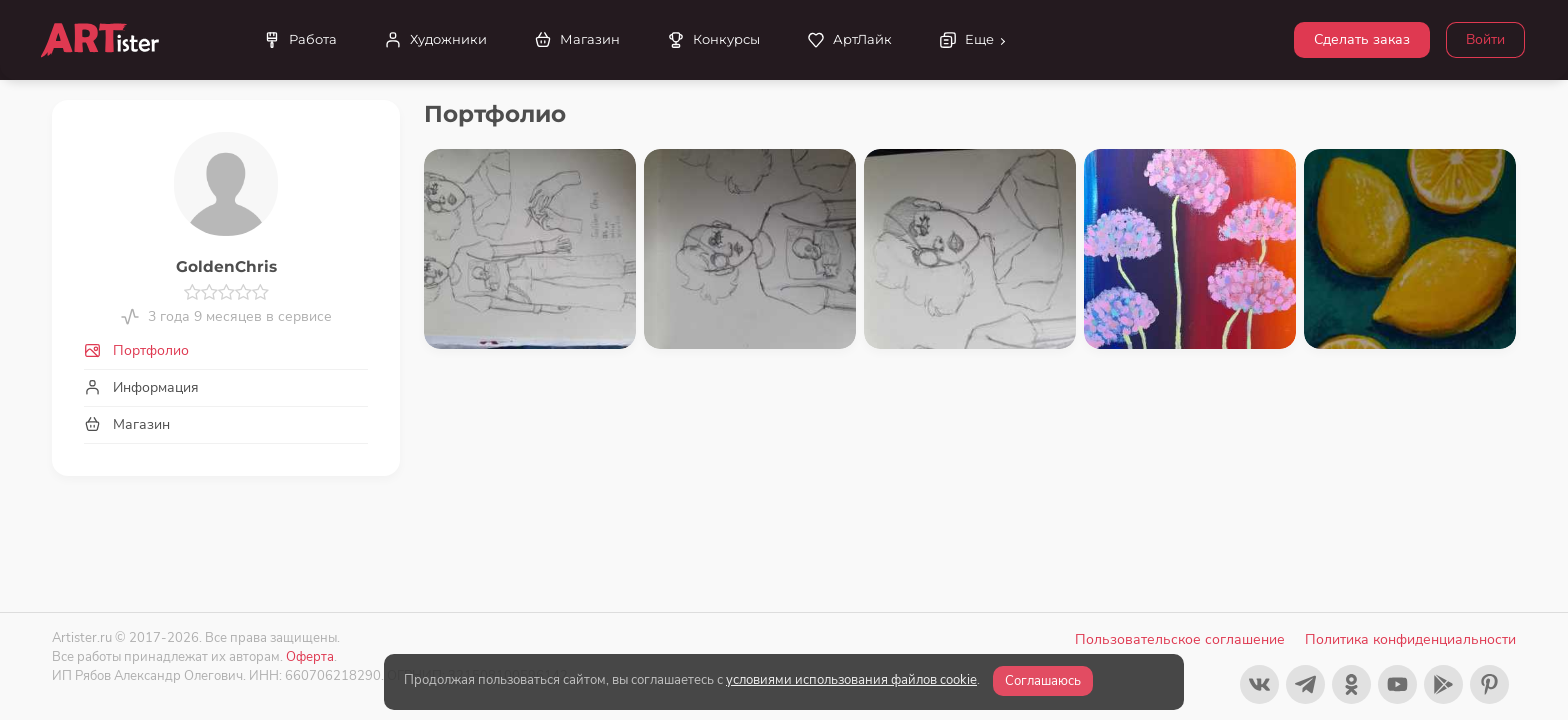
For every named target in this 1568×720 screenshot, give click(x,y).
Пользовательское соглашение (1180, 639)
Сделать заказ (1362, 39)
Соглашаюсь (1043, 681)
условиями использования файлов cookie (851, 680)
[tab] (226, 350)
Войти (1485, 39)
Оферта (310, 656)
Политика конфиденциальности (1410, 639)
